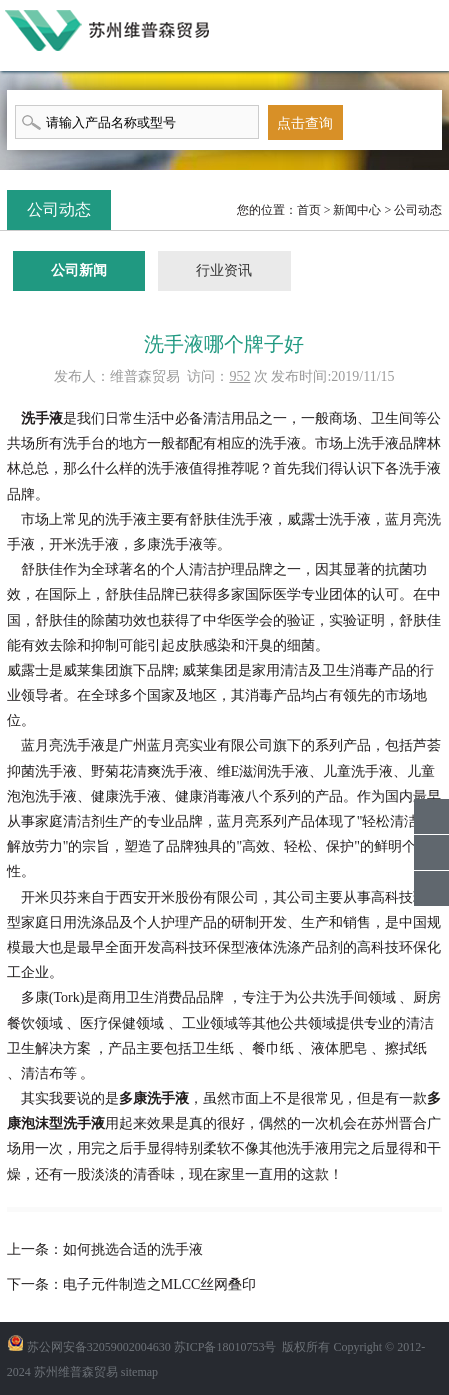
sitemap (139, 1372)
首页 (309, 210)
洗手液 (42, 418)
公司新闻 (79, 270)
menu (429, 34)
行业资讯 (224, 270)
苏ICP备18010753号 (225, 1347)
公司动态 (418, 210)
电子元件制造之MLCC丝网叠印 (160, 1284)
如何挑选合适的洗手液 (133, 1249)
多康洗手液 (154, 1098)
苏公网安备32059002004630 (99, 1347)
